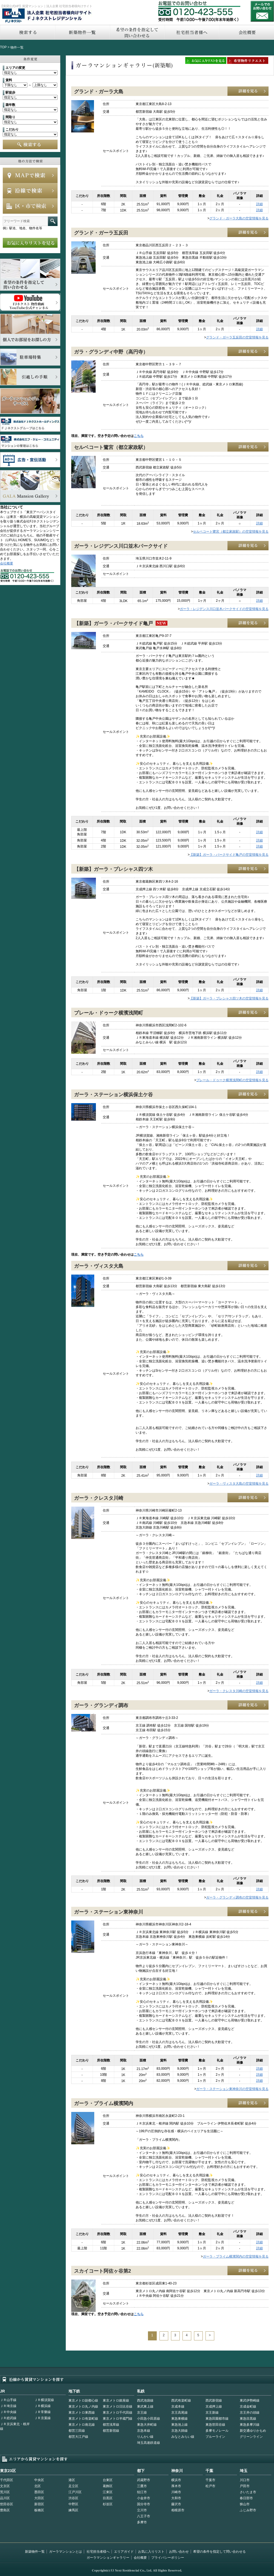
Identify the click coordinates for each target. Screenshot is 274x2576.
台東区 (108, 2480)
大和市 (176, 2498)
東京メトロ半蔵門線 (117, 2418)
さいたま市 (248, 2492)
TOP (3, 47)
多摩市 (142, 2522)
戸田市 (245, 2486)
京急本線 (143, 2431)
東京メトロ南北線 (81, 2425)
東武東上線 (145, 2406)
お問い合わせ (262, 11)
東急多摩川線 (249, 2425)
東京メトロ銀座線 (116, 2400)
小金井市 (143, 2498)
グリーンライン (251, 2437)
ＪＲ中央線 (8, 2412)
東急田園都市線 (217, 2418)
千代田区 (6, 2480)
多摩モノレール (217, 2431)
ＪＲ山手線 (8, 2400)
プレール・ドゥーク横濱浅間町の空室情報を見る (232, 1080)
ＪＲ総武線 (8, 2418)
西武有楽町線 (181, 2400)
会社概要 (6, 563)
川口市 (245, 2480)
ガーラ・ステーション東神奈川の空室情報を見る (232, 2089)
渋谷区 (73, 2498)
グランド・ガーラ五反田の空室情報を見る (237, 337)
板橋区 (39, 2510)
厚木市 (176, 2486)
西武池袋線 (145, 2400)
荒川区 (5, 2492)
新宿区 (39, 2504)
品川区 (5, 2498)
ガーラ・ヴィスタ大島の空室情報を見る (239, 1483)
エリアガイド (124, 2552)
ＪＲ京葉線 (42, 2418)
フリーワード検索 (53, 221)
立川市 (142, 2510)
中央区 (39, 2480)
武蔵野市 (143, 2480)
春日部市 (246, 2498)
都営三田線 (76, 2431)
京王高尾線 (179, 2412)
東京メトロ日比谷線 (117, 2406)
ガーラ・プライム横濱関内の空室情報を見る (236, 2256)
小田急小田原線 (148, 2418)
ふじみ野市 (248, 2510)
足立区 (73, 2486)
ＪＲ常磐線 (42, 2412)
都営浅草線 (111, 2425)
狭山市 (245, 2504)
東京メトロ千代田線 (117, 2412)
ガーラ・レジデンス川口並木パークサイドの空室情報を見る (224, 609)
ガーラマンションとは (65, 2552)
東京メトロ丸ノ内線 (83, 2406)
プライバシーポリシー (167, 2558)
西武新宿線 (214, 2400)
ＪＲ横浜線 (42, 2406)
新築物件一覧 (82, 32)
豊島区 (5, 2510)
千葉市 (210, 2480)
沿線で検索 (30, 190)
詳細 (259, 204)
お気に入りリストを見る (30, 243)
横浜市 (176, 2480)
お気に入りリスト (151, 2552)
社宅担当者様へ (98, 2552)
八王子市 (143, 2516)
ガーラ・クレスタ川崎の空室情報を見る (239, 1691)
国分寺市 (143, 2504)
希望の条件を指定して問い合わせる (137, 32)
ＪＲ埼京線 (8, 2406)
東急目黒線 (248, 2418)
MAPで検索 (30, 175)
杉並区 (108, 2504)
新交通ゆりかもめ (253, 2431)
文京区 (5, 2486)
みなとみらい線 (182, 2437)
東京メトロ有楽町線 (83, 2418)
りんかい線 (145, 2437)
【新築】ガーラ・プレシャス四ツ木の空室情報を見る (229, 998)
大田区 (39, 2498)
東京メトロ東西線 (81, 2412)
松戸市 (210, 2486)
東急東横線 (179, 2418)
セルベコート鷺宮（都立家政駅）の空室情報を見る (231, 531)
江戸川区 (75, 2492)
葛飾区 (108, 2486)
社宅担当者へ (191, 32)
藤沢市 (176, 2504)
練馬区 (73, 2510)
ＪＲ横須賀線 (44, 2400)
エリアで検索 (30, 206)
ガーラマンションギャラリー (108, 2558)
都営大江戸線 (78, 2437)
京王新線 (212, 2412)
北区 (37, 2486)
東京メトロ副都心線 (83, 2400)
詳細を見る (248, 91)
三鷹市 (142, 2486)
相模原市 (177, 2510)
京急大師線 (179, 2431)
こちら (139, 436)
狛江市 (142, 2492)
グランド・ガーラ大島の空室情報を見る (239, 218)
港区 (71, 2480)
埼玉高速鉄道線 (148, 2443)
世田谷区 (6, 2504)
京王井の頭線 (249, 2412)
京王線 (142, 2412)
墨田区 (39, 2492)
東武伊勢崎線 (249, 2400)
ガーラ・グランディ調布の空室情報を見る (237, 1897)
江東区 (108, 2492)
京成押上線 (214, 2406)
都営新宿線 (111, 2431)
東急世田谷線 (215, 2425)
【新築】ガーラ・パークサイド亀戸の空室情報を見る (229, 855)
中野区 (73, 2504)
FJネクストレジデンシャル (47, 16)
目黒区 (108, 2498)
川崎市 (176, 2492)
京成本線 (177, 2406)
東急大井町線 (147, 2425)
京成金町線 (248, 2406)
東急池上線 (179, 2425)
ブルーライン (215, 2437)
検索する (27, 32)
